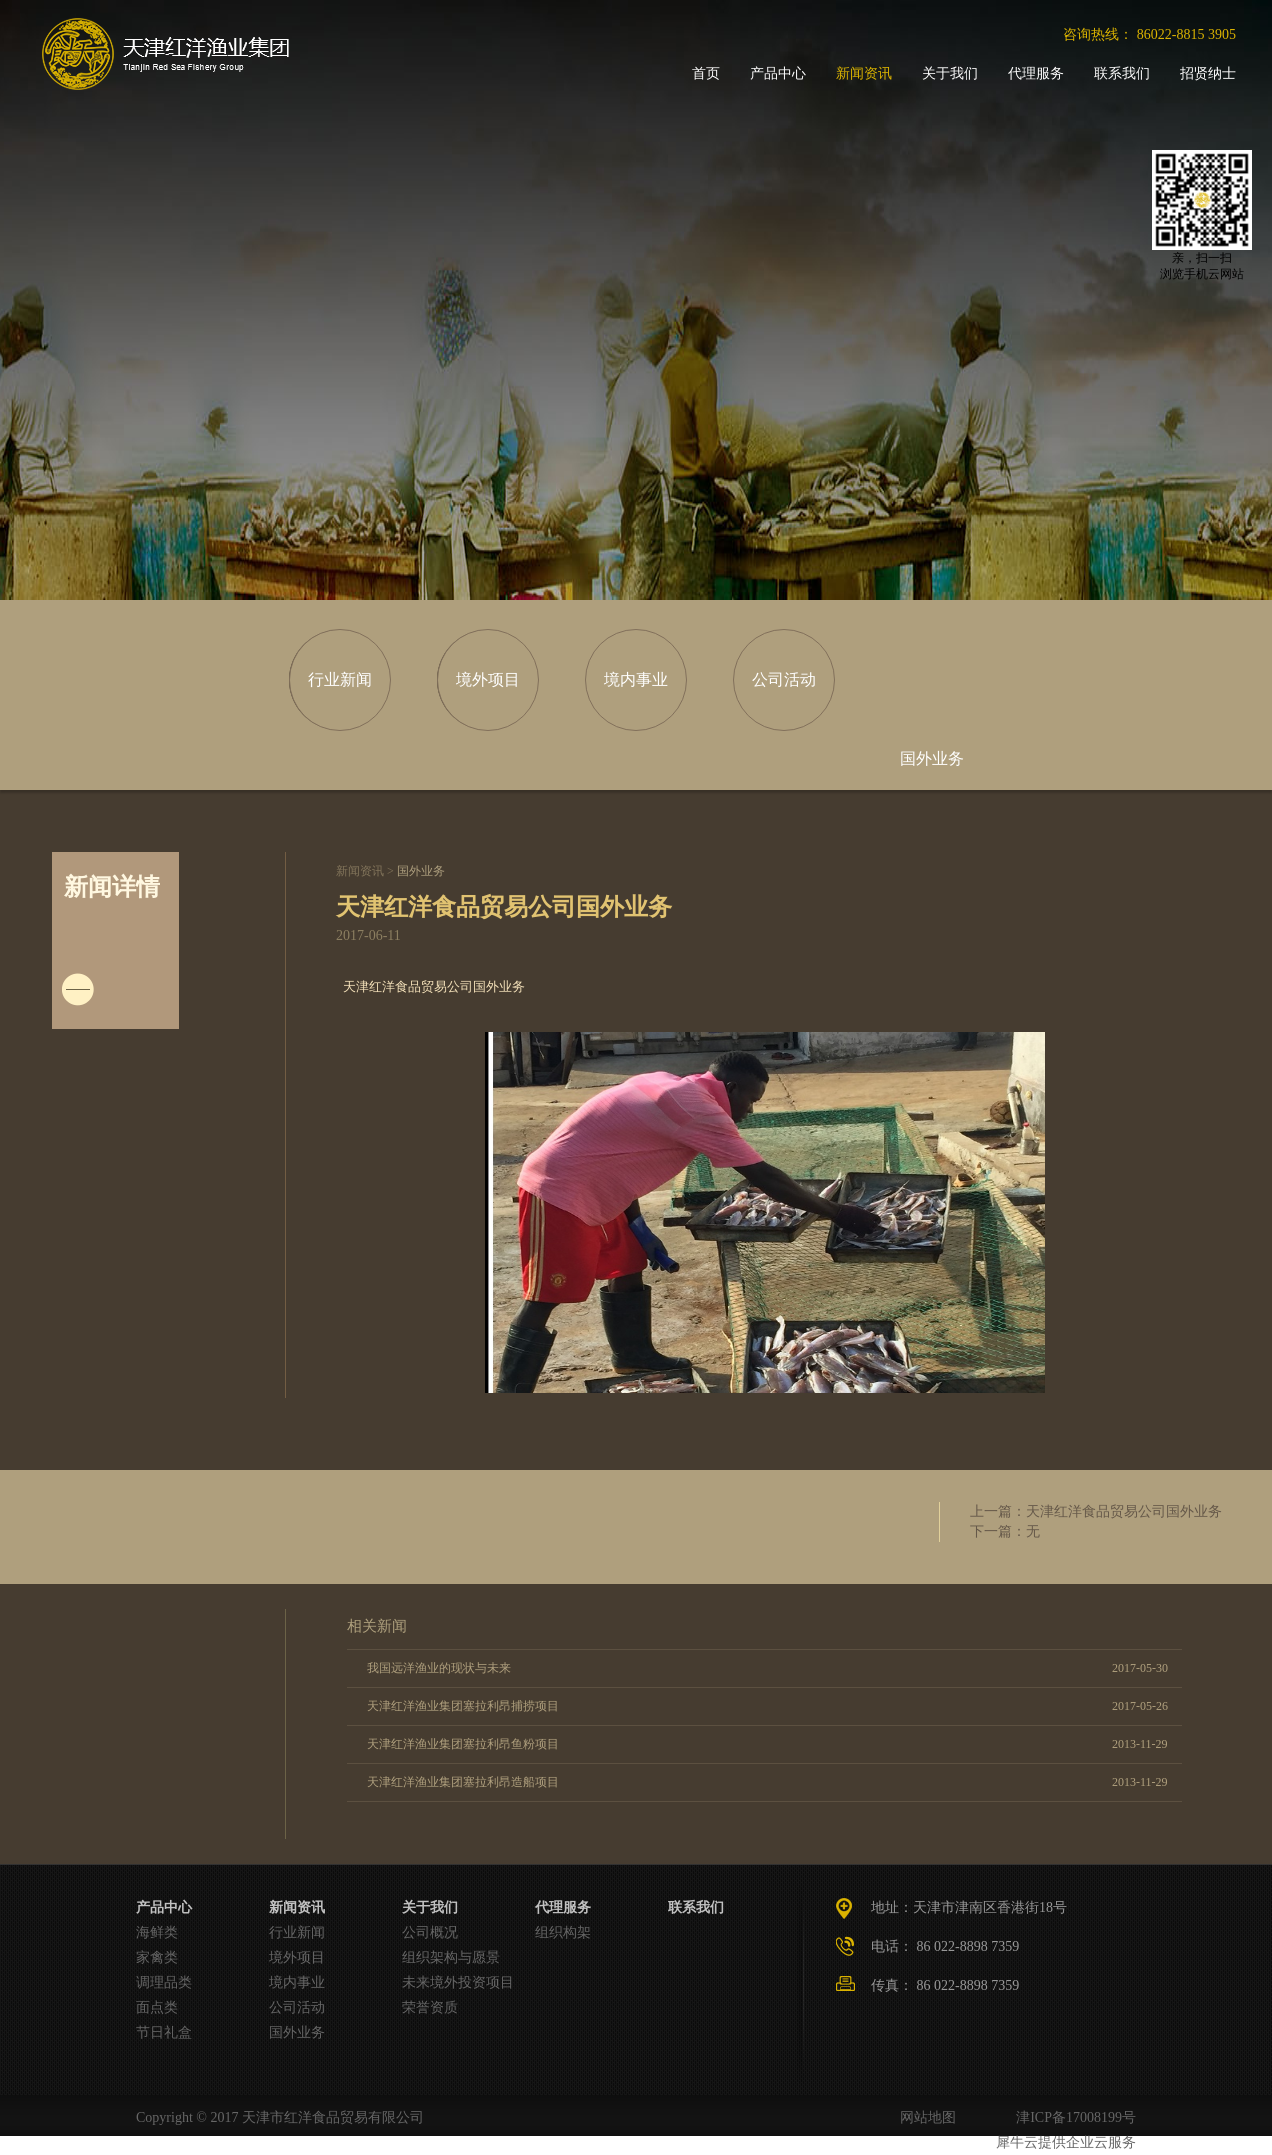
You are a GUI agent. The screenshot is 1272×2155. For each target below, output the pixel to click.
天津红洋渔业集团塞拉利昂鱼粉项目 (463, 1744)
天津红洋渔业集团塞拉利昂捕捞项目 (463, 1706)
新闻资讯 (360, 871)
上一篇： (1096, 1511)
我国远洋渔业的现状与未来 (439, 1668)
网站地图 (924, 2117)
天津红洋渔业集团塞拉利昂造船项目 (463, 1782)
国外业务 (421, 871)
